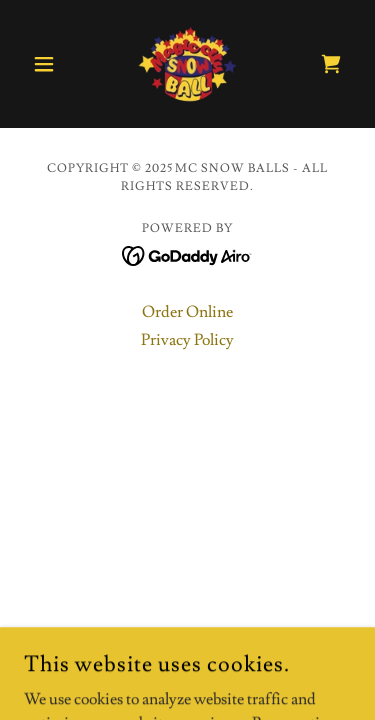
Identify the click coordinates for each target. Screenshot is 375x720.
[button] (48, 64)
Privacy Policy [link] (187, 340)
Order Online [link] (187, 312)
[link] (188, 64)
